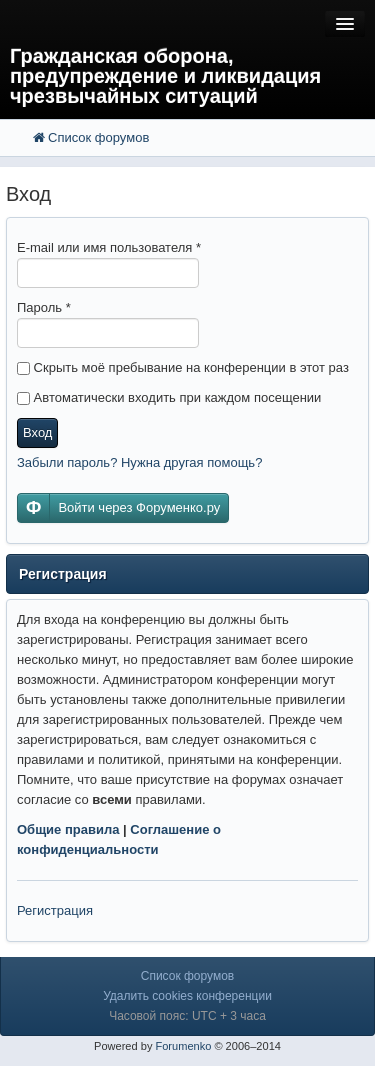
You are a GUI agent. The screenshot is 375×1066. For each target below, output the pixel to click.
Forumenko (183, 1046)
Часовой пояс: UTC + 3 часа (187, 1016)
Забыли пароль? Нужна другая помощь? (139, 462)
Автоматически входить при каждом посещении (169, 397)
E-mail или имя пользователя (109, 247)
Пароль (44, 307)
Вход (37, 432)
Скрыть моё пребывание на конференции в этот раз (183, 367)
